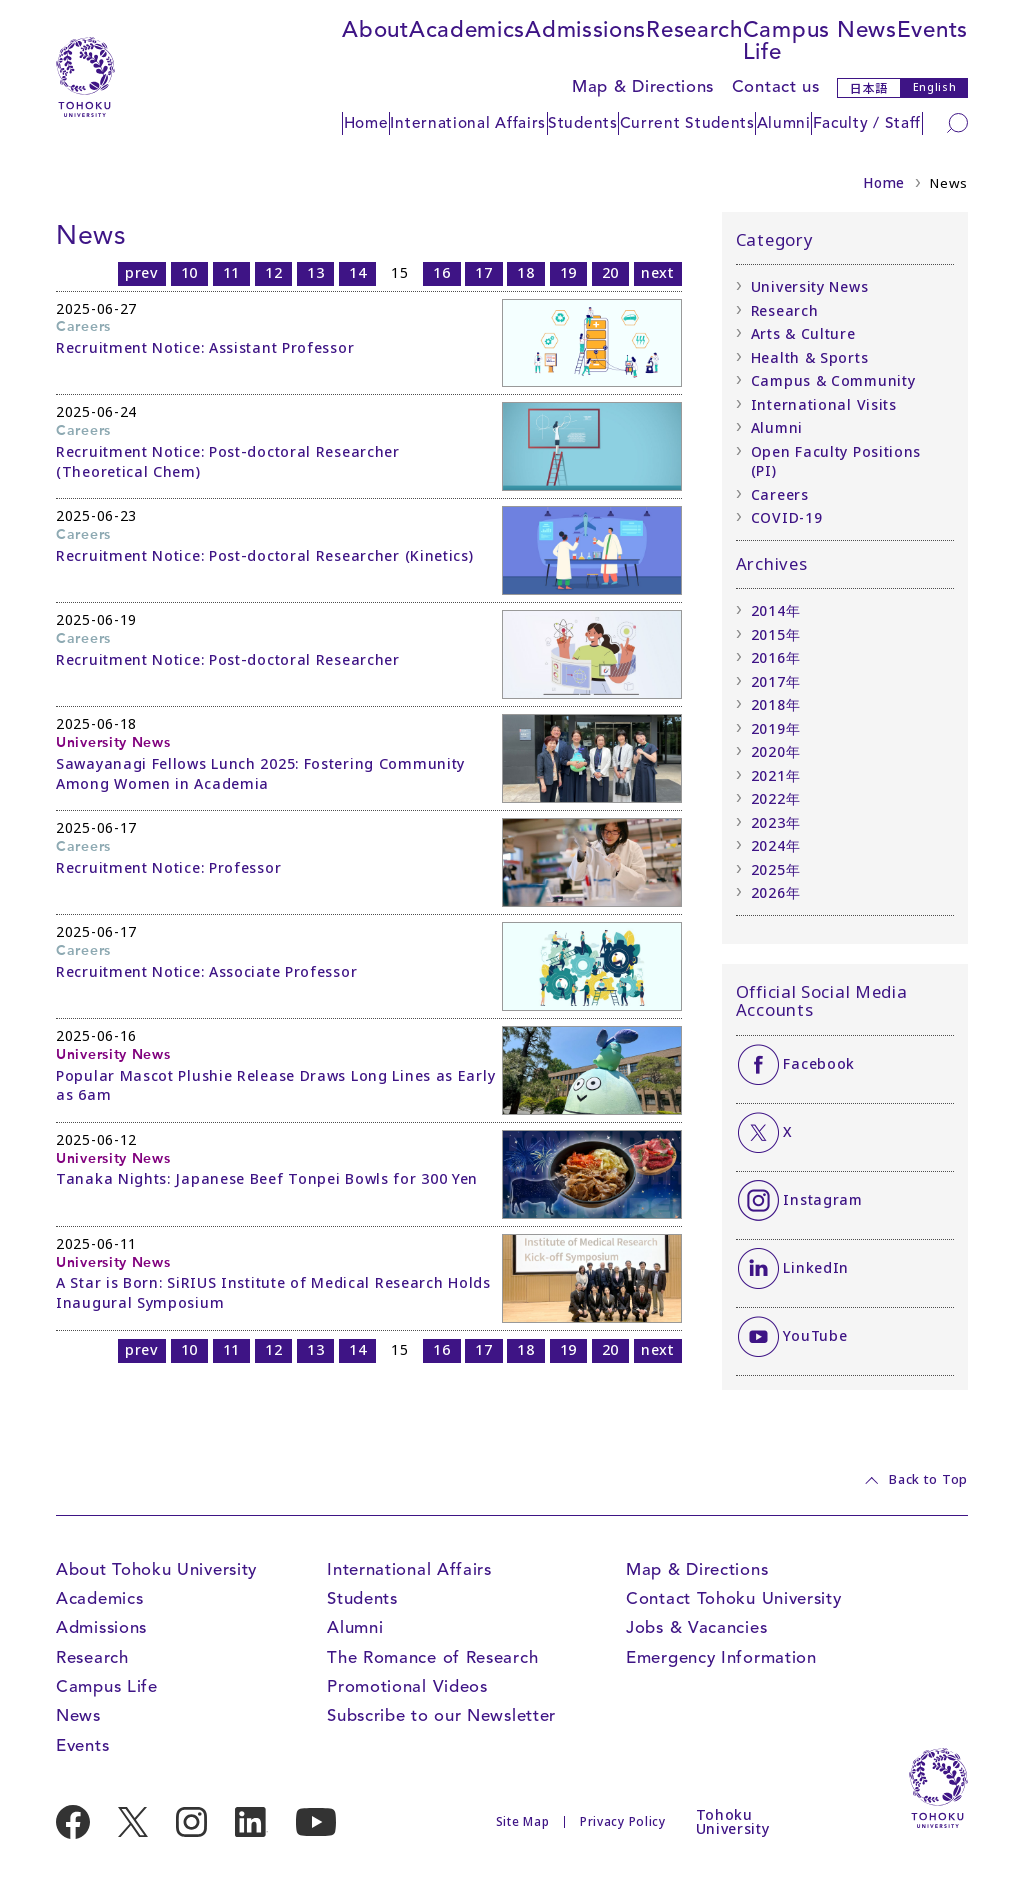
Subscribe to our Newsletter (441, 1715)
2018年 (776, 704)
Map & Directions (643, 86)
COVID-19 (787, 517)
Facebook (819, 1063)
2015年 (776, 634)
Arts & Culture (803, 333)
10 (189, 272)
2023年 (776, 822)
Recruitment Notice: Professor (168, 867)
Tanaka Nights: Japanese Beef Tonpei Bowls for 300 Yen (267, 1178)
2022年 (776, 798)
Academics (467, 29)
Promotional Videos (407, 1686)
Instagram (822, 1199)
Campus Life (786, 40)
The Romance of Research (432, 1657)
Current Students (687, 122)
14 (357, 272)
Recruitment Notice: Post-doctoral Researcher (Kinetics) (265, 555)
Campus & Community (833, 380)
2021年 (776, 775)
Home (366, 122)
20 (610, 272)
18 (525, 272)
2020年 (776, 751)
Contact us (776, 86)
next (658, 272)
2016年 (776, 657)
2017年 (776, 681)
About (375, 29)
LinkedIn (816, 1267)
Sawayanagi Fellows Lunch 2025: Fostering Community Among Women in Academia (260, 773)
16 (441, 272)
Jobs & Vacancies (696, 1627)
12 (273, 272)
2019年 (776, 728)
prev (142, 272)
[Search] (957, 122)
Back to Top (928, 1481)
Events (932, 29)
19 (568, 272)
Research (694, 29)
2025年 (776, 869)
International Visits (824, 404)
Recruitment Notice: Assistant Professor (205, 347)
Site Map (523, 1821)
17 (483, 272)
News (867, 29)
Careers (780, 494)
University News (810, 286)
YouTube (815, 1335)
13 (315, 272)
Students (583, 122)
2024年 (776, 845)
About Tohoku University (156, 1569)
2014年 (776, 610)
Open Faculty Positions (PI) (836, 461)
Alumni (784, 122)
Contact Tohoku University (734, 1598)
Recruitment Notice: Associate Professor (206, 971)
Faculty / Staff (867, 122)
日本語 (869, 87)
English (935, 87)
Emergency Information (721, 1657)
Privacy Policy (623, 1821)
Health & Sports (810, 357)
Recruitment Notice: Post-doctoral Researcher (228, 659)
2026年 (776, 892)
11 (231, 272)
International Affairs (468, 122)
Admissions (585, 29)
